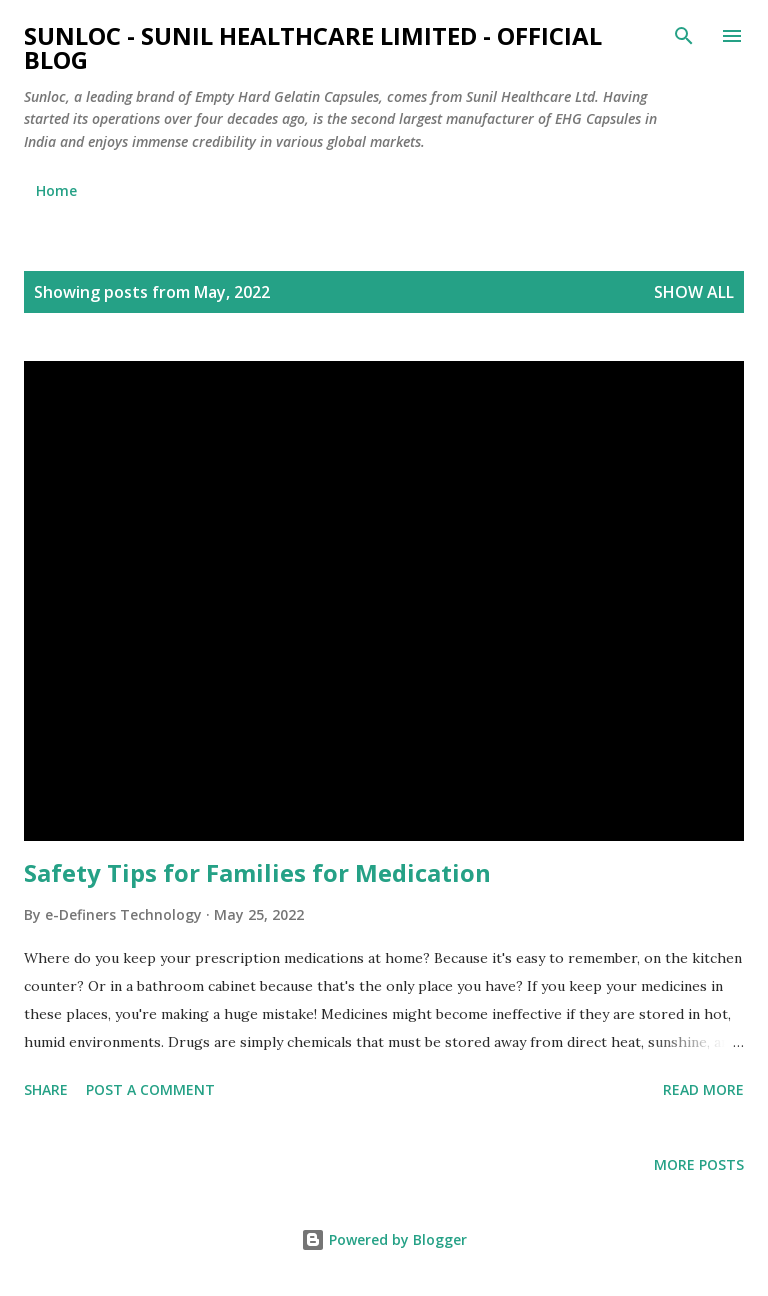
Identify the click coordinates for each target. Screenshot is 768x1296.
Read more (703, 1089)
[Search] (684, 36)
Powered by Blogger (384, 1239)
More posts (699, 1164)
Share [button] (46, 1089)
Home (56, 190)
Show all (694, 292)
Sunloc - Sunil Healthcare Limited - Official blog (313, 47)
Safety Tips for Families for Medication (257, 872)
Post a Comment (150, 1089)
